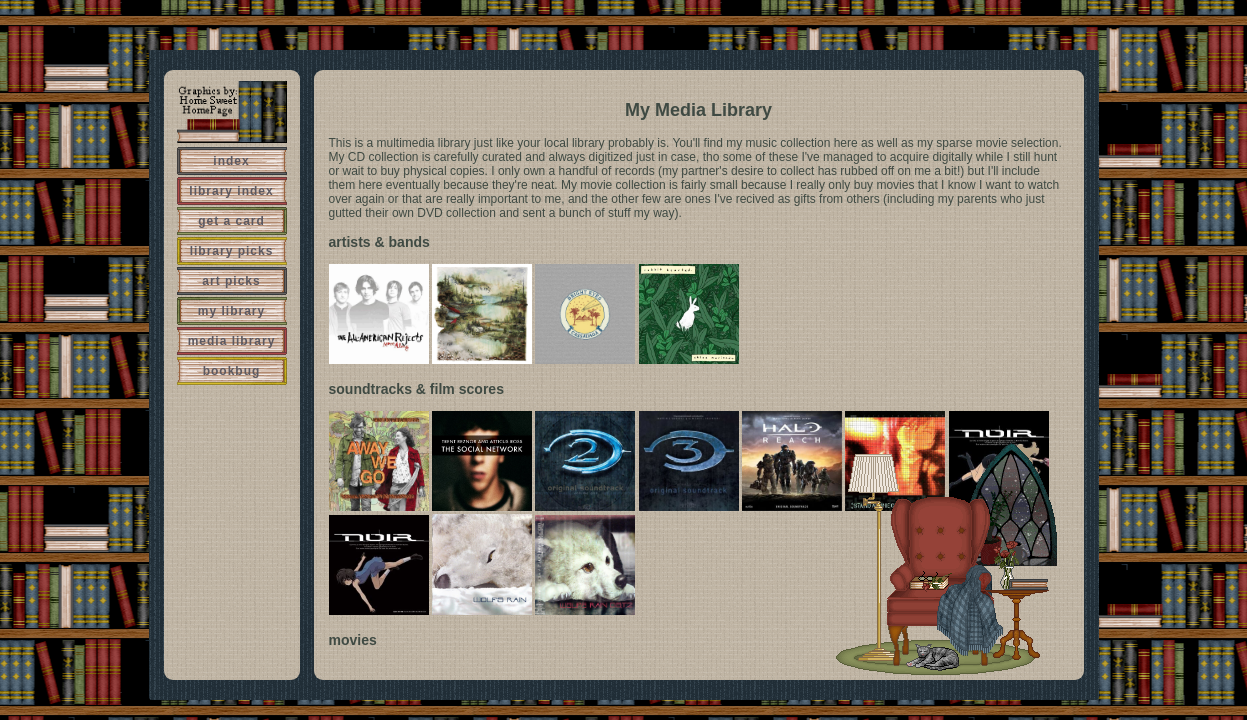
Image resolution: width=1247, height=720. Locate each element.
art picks (231, 281)
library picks (232, 251)
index (231, 161)
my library (231, 311)
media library (232, 341)
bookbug (232, 371)
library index (231, 191)
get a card (231, 221)
